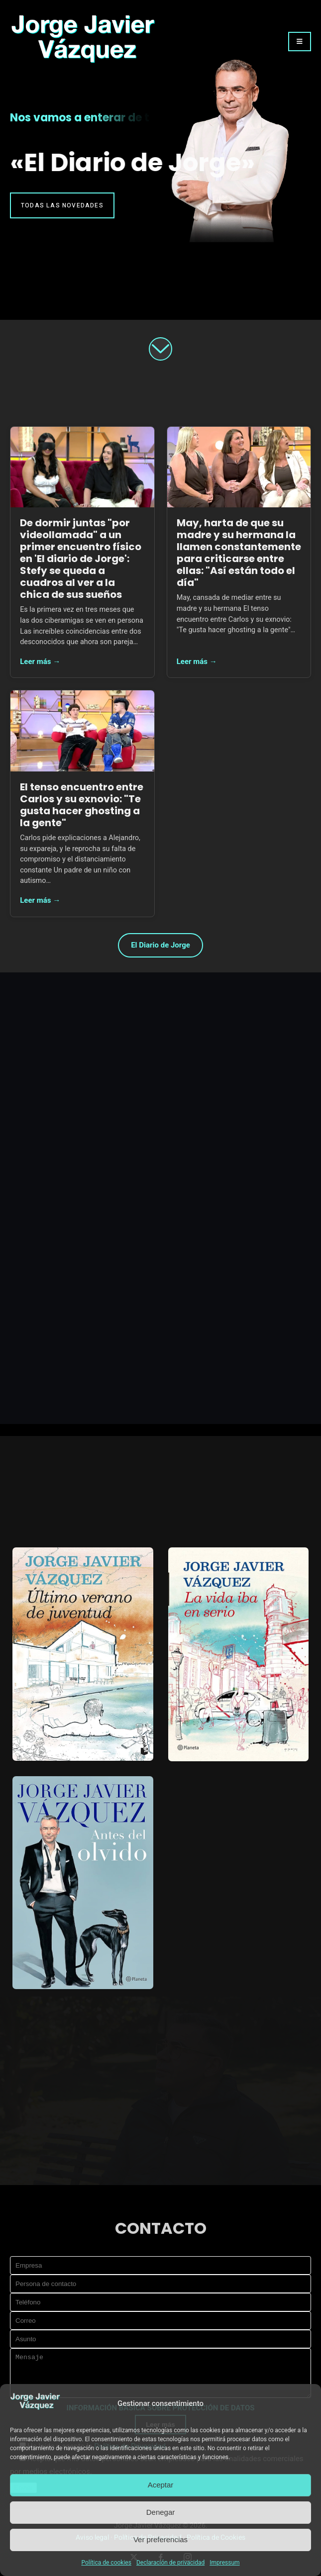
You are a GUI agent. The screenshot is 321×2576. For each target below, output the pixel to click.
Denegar (160, 2512)
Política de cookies (106, 2562)
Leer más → (40, 661)
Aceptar (161, 2485)
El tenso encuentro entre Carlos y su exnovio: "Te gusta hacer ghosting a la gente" (81, 805)
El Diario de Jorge (160, 945)
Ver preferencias (160, 2539)
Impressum (224, 2562)
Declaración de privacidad (170, 2562)
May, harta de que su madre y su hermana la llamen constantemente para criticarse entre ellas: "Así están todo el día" (239, 552)
